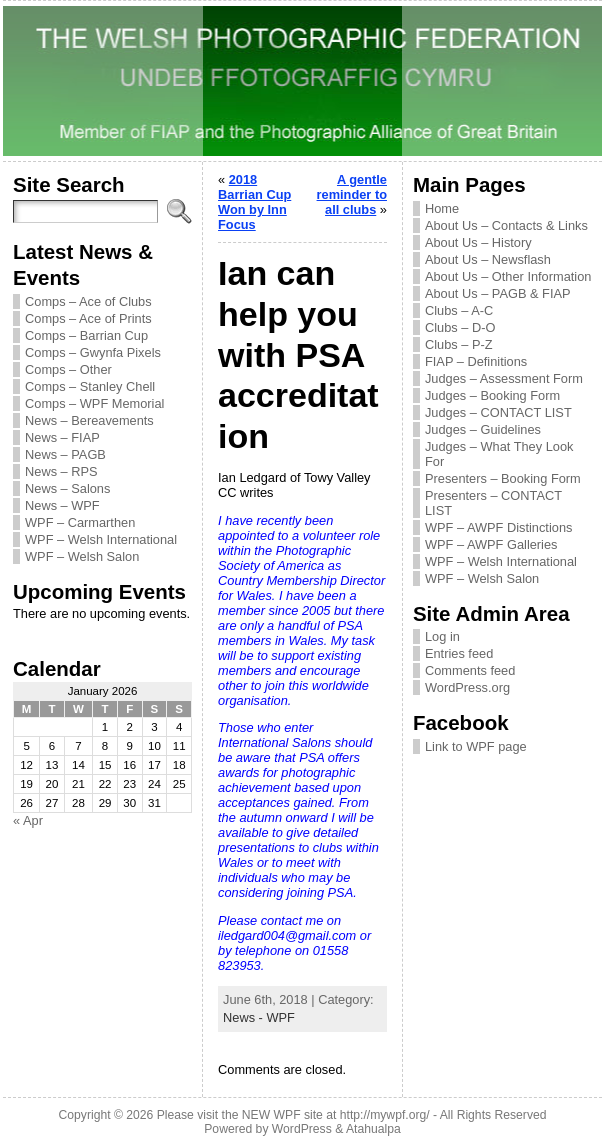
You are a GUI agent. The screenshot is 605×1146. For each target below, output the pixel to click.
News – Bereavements (89, 420)
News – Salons (67, 488)
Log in (442, 636)
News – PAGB (65, 454)
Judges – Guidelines (483, 429)
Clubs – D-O (460, 327)
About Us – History (478, 242)
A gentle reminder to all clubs (352, 194)
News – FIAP (62, 437)
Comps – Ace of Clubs (88, 301)
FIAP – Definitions (476, 361)
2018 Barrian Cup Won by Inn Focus (254, 202)
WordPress (302, 1129)
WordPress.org (467, 687)
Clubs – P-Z (459, 344)
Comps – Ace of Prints (88, 318)
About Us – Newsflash (488, 259)
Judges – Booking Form (492, 395)
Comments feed (470, 670)
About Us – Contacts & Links (506, 225)
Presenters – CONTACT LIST (493, 503)
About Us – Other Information (508, 276)
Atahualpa (373, 1129)
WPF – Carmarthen (80, 522)
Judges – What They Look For (499, 454)
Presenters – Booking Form (503, 478)
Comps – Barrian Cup (86, 335)
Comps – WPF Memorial (94, 403)
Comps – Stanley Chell (90, 386)
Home (442, 208)
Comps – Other (68, 369)
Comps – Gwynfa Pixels (93, 352)
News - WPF (259, 1017)
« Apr (28, 820)
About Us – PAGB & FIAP (498, 293)
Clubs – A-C (459, 310)
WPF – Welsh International (101, 539)
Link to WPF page (476, 746)
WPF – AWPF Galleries (491, 544)
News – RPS (61, 471)
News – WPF (62, 505)
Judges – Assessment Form (504, 378)
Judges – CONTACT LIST (498, 412)
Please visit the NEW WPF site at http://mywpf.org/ (293, 1115)
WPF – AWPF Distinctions (498, 527)
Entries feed (459, 653)
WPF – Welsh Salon (82, 556)
